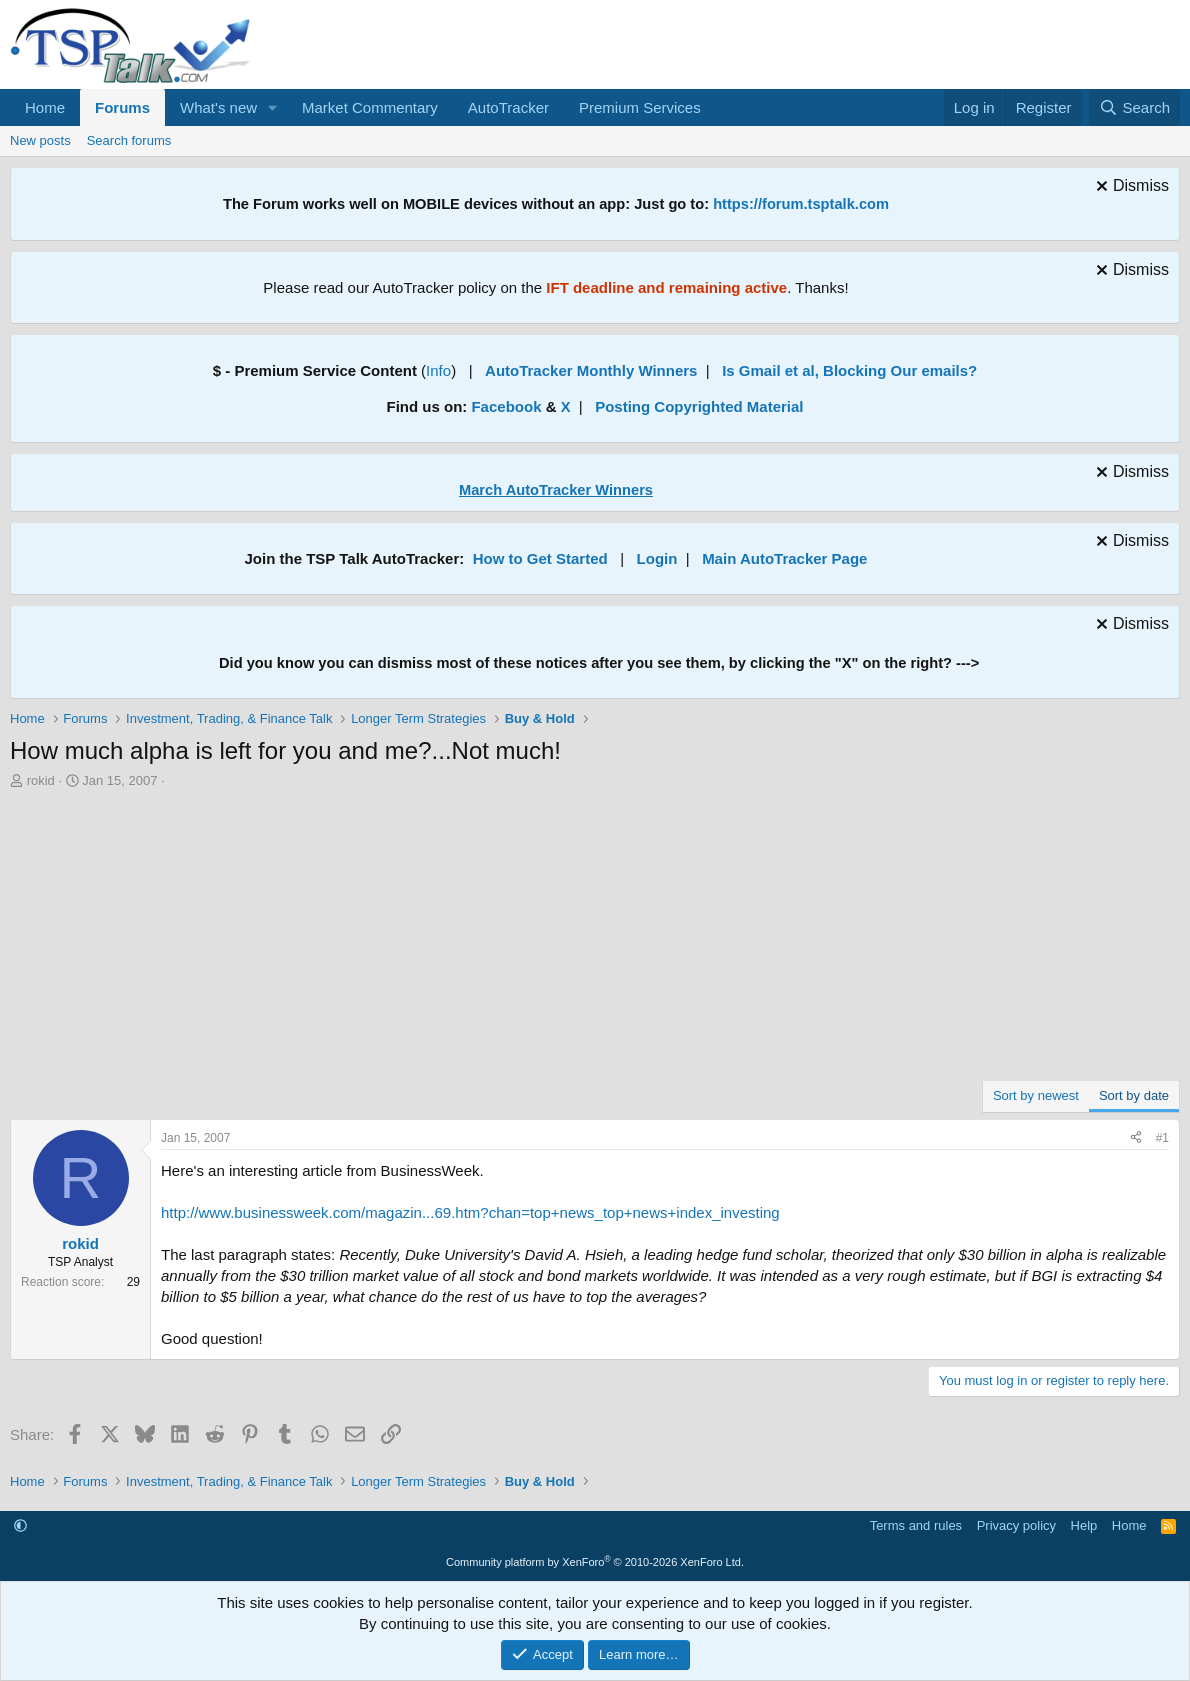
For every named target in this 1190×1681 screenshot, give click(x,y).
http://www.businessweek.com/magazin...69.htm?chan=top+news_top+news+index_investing (470, 1212)
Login (657, 558)
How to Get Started (540, 558)
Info (438, 370)
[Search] (1134, 107)
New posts (40, 140)
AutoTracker (508, 107)
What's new (218, 107)
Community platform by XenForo (595, 1562)
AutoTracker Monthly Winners (591, 370)
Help (1084, 1525)
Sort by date (1134, 1095)
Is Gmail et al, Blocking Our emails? (849, 370)
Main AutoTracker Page (784, 558)
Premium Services (640, 107)
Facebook (506, 406)
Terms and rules (916, 1525)
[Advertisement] (595, 940)
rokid (41, 780)
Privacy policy (1016, 1525)
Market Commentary (370, 107)
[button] (273, 107)
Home (45, 107)
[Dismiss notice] (1130, 188)
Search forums (129, 140)
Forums (122, 107)
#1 (1162, 1138)
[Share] (1136, 1138)
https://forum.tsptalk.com (801, 204)
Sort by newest (1036, 1095)
